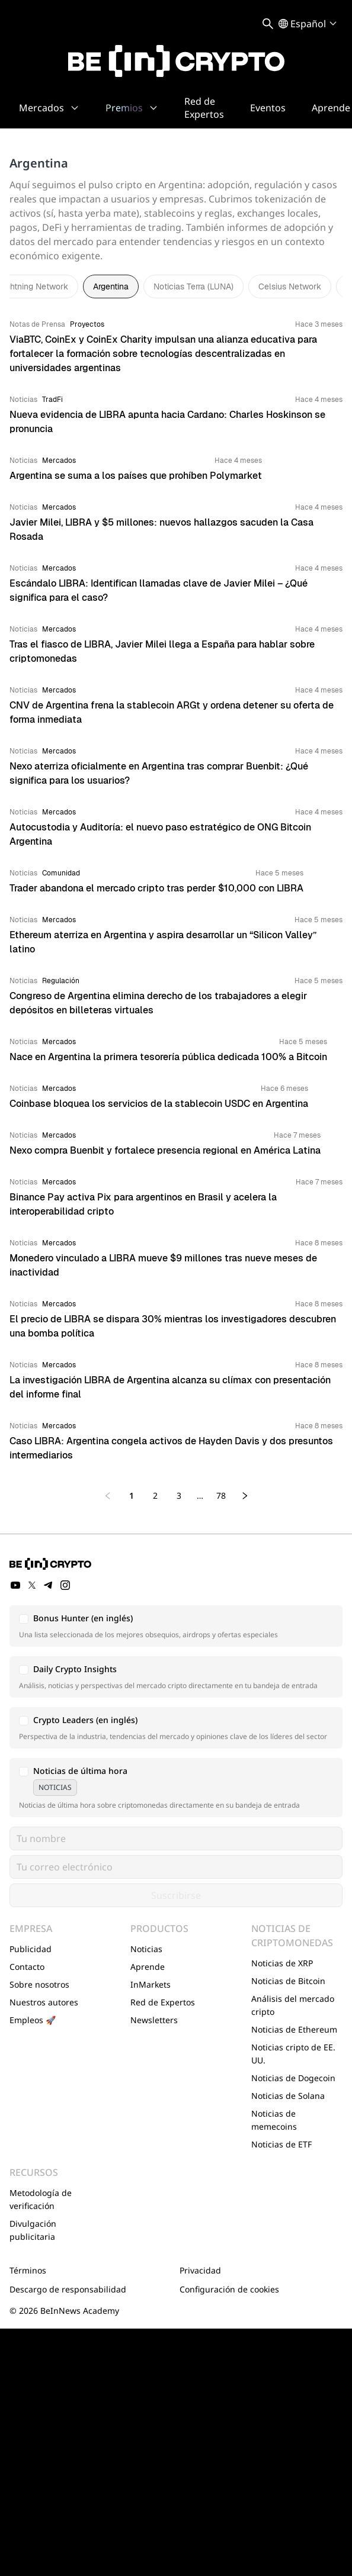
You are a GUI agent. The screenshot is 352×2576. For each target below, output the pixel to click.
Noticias (146, 1948)
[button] (176, 1626)
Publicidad (30, 1948)
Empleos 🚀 (32, 2020)
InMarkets (150, 1984)
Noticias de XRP (282, 1963)
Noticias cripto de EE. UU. (293, 2054)
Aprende (147, 1966)
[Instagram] (65, 1585)
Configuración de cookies (229, 2289)
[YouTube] (15, 1585)
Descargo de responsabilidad (67, 2289)
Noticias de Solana (288, 2095)
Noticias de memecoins (274, 2120)
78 (221, 1495)
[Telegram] (49, 1585)
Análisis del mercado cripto (292, 2005)
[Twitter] (32, 1585)
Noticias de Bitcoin (288, 1980)
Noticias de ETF (281, 2144)
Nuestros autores (43, 2002)
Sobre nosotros (39, 1984)
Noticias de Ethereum (294, 2029)
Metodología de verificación (40, 2199)
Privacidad (200, 2270)
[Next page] (244, 1495)
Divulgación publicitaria (32, 2230)
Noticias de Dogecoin (293, 2078)
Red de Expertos (162, 2002)
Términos (27, 2270)
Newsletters (154, 2020)
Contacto (26, 1966)
